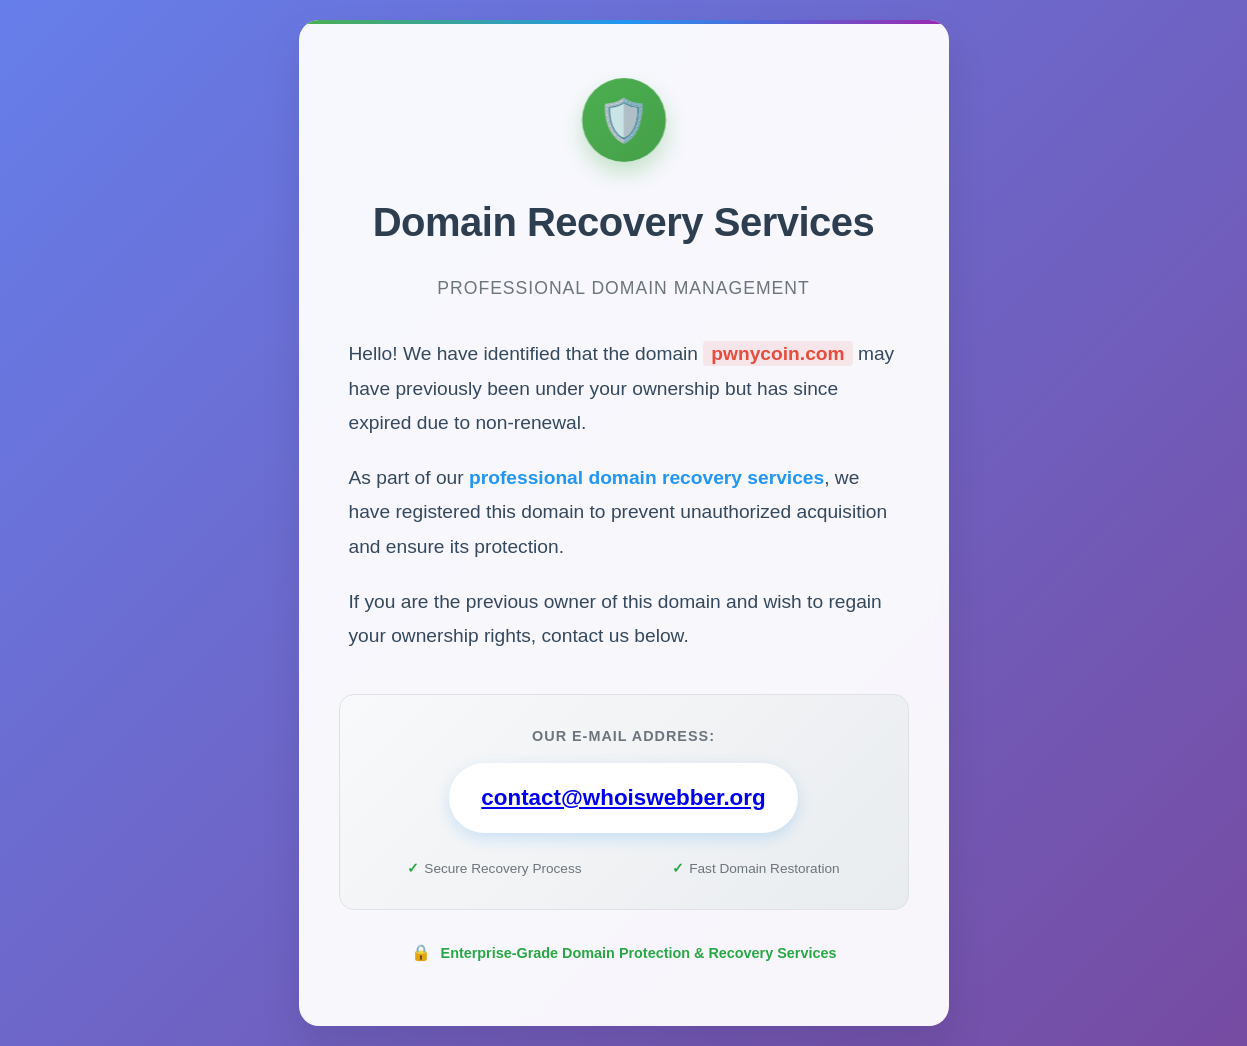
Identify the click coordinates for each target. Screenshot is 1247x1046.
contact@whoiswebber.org (623, 798)
